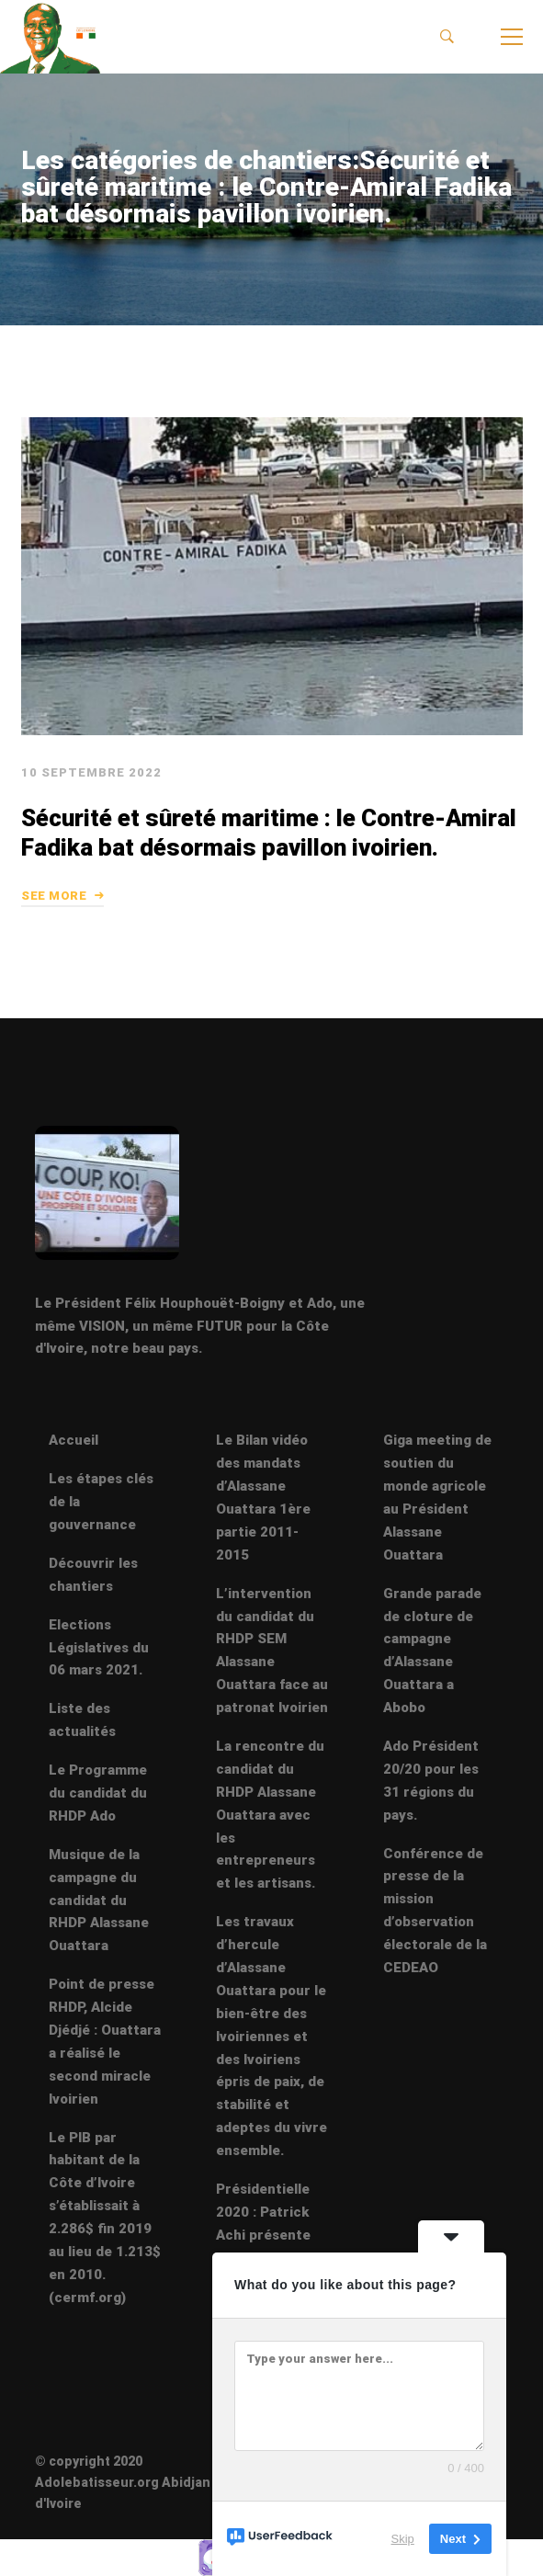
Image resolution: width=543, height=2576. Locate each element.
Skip (402, 2539)
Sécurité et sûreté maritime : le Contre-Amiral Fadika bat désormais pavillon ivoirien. (268, 873)
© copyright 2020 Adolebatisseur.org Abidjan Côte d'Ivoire (139, 2482)
